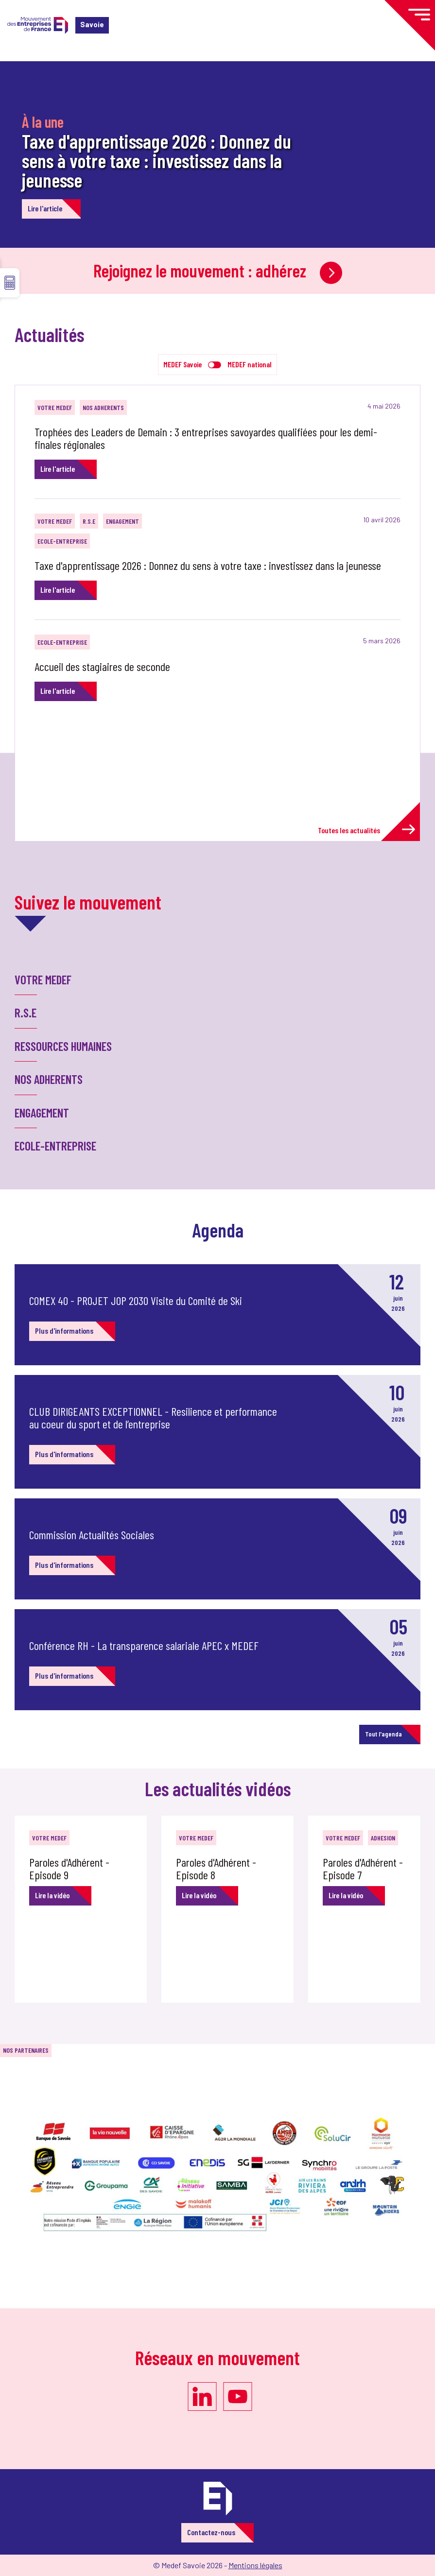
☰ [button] (9, 282)
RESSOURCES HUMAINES (63, 1046)
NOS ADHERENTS (103, 407)
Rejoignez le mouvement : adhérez (217, 270)
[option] (88, 1909)
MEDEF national (249, 364)
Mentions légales (255, 2565)
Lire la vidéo (52, 1895)
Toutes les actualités (366, 829)
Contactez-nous (211, 2532)
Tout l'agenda (383, 1734)
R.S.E (89, 521)
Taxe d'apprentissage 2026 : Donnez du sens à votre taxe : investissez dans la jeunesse (156, 160)
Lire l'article (45, 208)
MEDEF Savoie (182, 364)
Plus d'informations (64, 1330)
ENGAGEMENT (122, 521)
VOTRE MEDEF (54, 407)
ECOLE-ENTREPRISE (62, 541)
